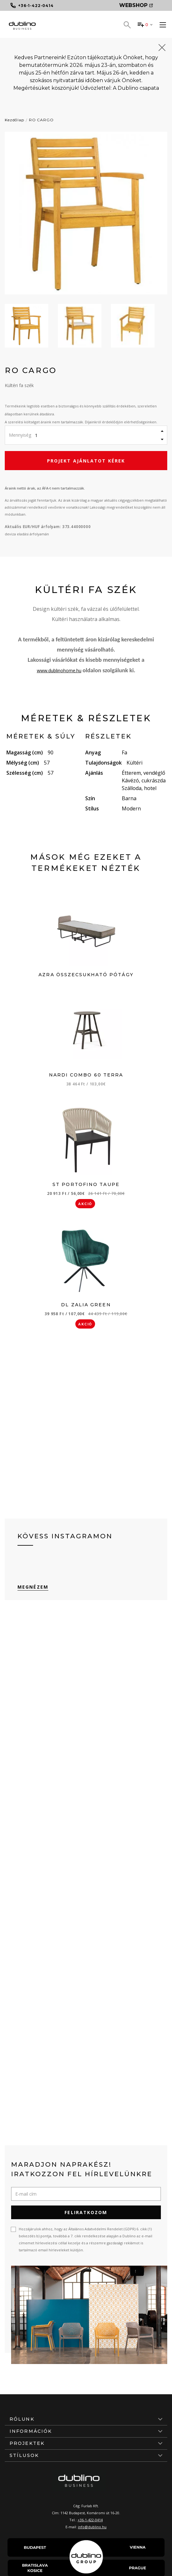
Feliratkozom (86, 2212)
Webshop (136, 5)
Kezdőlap (14, 119)
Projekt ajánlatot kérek (86, 461)
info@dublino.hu (92, 2526)
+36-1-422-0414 (90, 2519)
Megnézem (32, 1587)
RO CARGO (41, 119)
